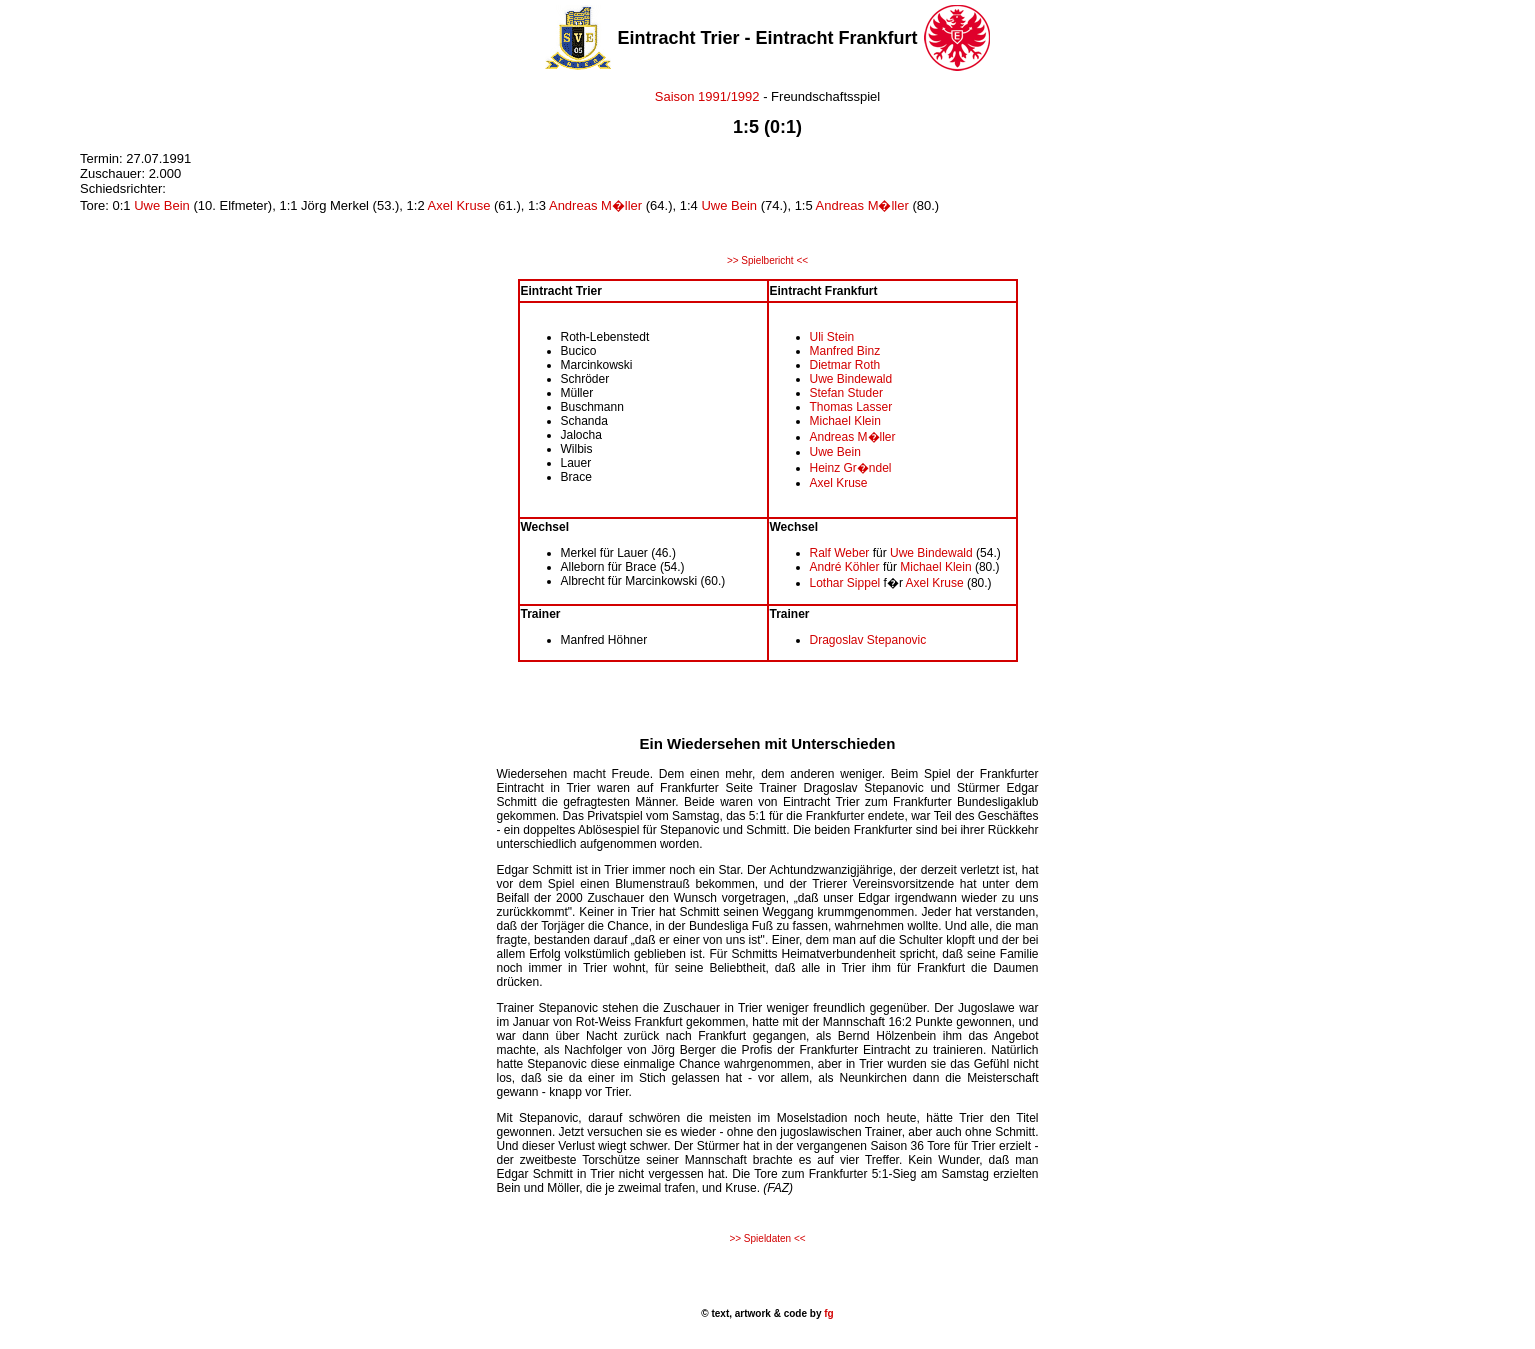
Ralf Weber (840, 553)
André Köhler (845, 567)
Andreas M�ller (595, 205)
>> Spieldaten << (767, 1238)
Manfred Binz (845, 351)
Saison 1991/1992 (707, 96)
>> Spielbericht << (767, 260)
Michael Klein (845, 421)
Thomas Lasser (851, 407)
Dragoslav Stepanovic (868, 640)
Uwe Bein (162, 205)
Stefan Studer (846, 393)
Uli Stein (832, 337)
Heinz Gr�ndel (851, 468)
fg (827, 1313)
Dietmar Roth (845, 365)
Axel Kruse (459, 205)
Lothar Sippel (845, 583)
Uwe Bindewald (851, 379)
